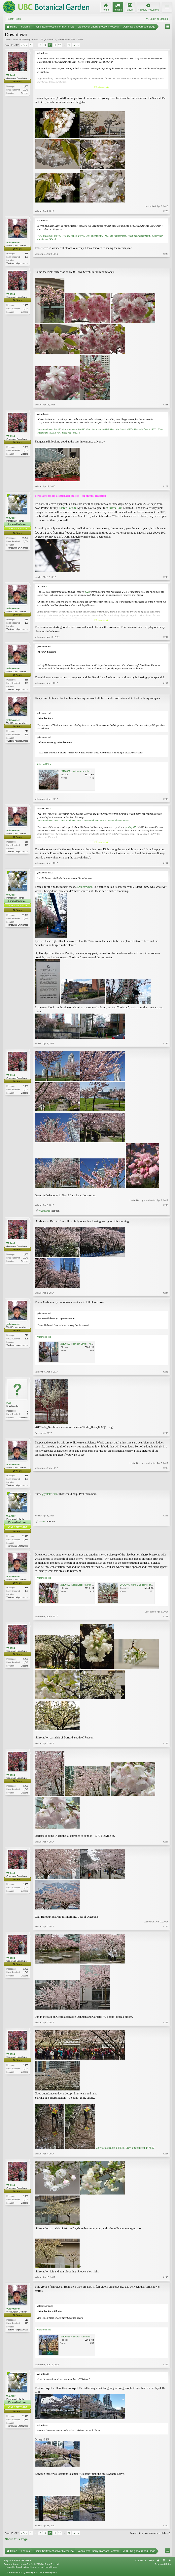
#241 (165, 1540)
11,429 (25, 538)
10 (50, 45)
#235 (165, 1044)
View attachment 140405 (49, 235)
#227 (165, 263)
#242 (165, 1618)
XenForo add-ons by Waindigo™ (21, 2574)
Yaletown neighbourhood (17, 263)
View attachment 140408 (121, 235)
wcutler (11, 518)
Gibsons (24, 93)
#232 (165, 689)
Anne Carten (64, 39)
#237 (165, 1293)
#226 (165, 211)
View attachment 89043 (94, 821)
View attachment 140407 (97, 235)
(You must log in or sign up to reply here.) (150, 2535)
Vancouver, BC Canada (18, 548)
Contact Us (140, 2562)
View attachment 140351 (146, 429)
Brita (9, 1403)
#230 (165, 577)
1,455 (25, 86)
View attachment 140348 (73, 429)
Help (151, 2562)
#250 (165, 2527)
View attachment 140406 (73, 235)
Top (163, 2562)
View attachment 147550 (139, 2149)
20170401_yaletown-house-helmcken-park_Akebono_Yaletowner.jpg (93, 772)
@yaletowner (84, 887)
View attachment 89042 (71, 821)
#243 (165, 1745)
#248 (165, 2279)
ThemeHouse (50, 2568)
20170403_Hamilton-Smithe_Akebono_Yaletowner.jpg (86, 1344)
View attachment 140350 (121, 429)
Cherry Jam (114, 508)
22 (69, 45)
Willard (10, 75)
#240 (165, 1486)
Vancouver (23, 1418)
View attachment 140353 (68, 433)
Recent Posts (14, 19)
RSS (169, 2562)
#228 (165, 405)
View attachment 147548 (109, 2149)
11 (54, 45)
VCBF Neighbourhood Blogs (32, 39)
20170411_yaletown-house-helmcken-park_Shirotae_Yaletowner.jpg (93, 2338)
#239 (165, 1434)
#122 (87, 592)
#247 (165, 2155)
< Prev (24, 45)
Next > (76, 45)
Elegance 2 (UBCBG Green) (17, 2562)
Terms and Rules (163, 2566)
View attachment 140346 (49, 429)
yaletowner (13, 242)
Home (158, 2562)
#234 (165, 864)
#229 (165, 487)
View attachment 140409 (146, 235)
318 (26, 254)
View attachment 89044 (117, 821)
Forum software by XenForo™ (31, 2566)
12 (59, 45)
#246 (165, 2024)
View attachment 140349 (97, 429)
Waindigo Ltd (51, 2574)
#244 (165, 1843)
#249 (165, 2366)
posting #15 (131, 828)
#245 (165, 1928)
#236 (165, 1206)
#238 (165, 1372)
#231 (165, 637)
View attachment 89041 (48, 821)
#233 (165, 800)
